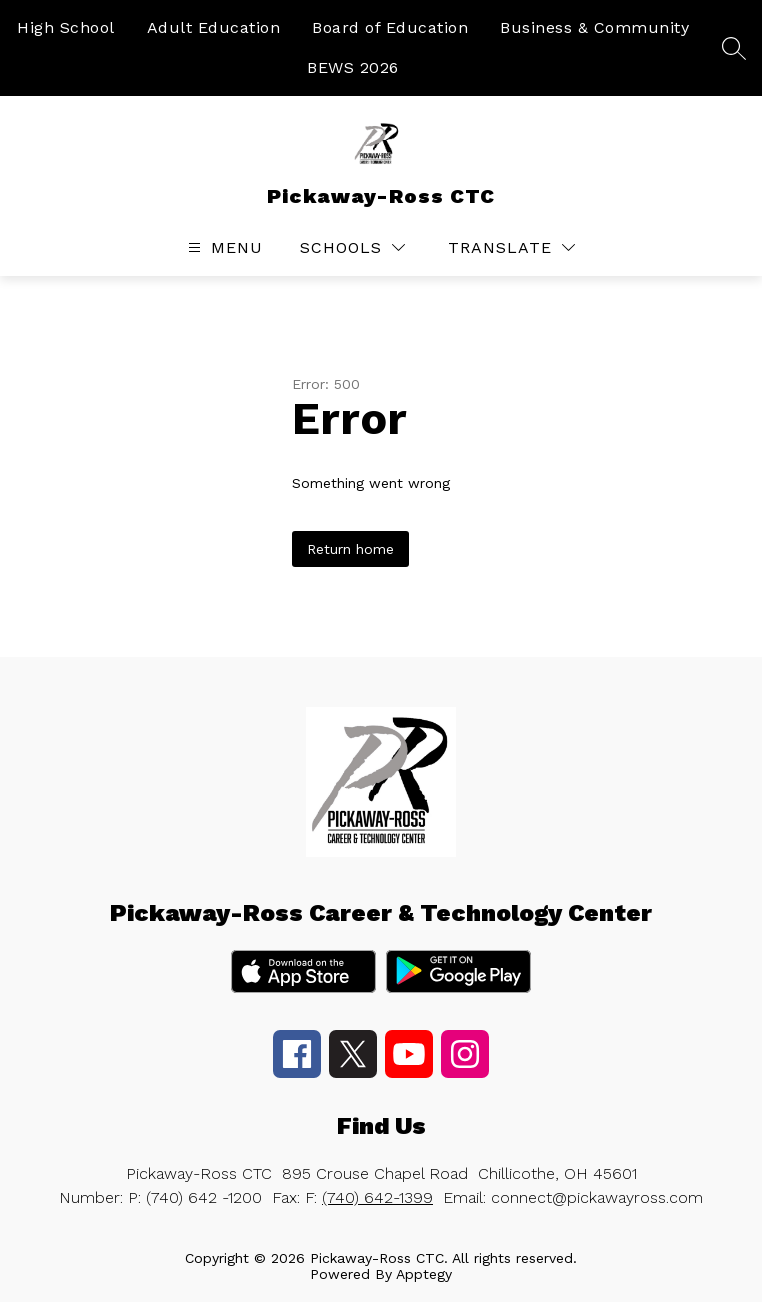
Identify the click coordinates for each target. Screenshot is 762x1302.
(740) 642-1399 (377, 1197)
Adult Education (214, 27)
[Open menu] (223, 247)
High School (66, 27)
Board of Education (390, 27)
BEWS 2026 (353, 67)
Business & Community (594, 27)
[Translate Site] (511, 247)
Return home (350, 549)
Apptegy (424, 1274)
